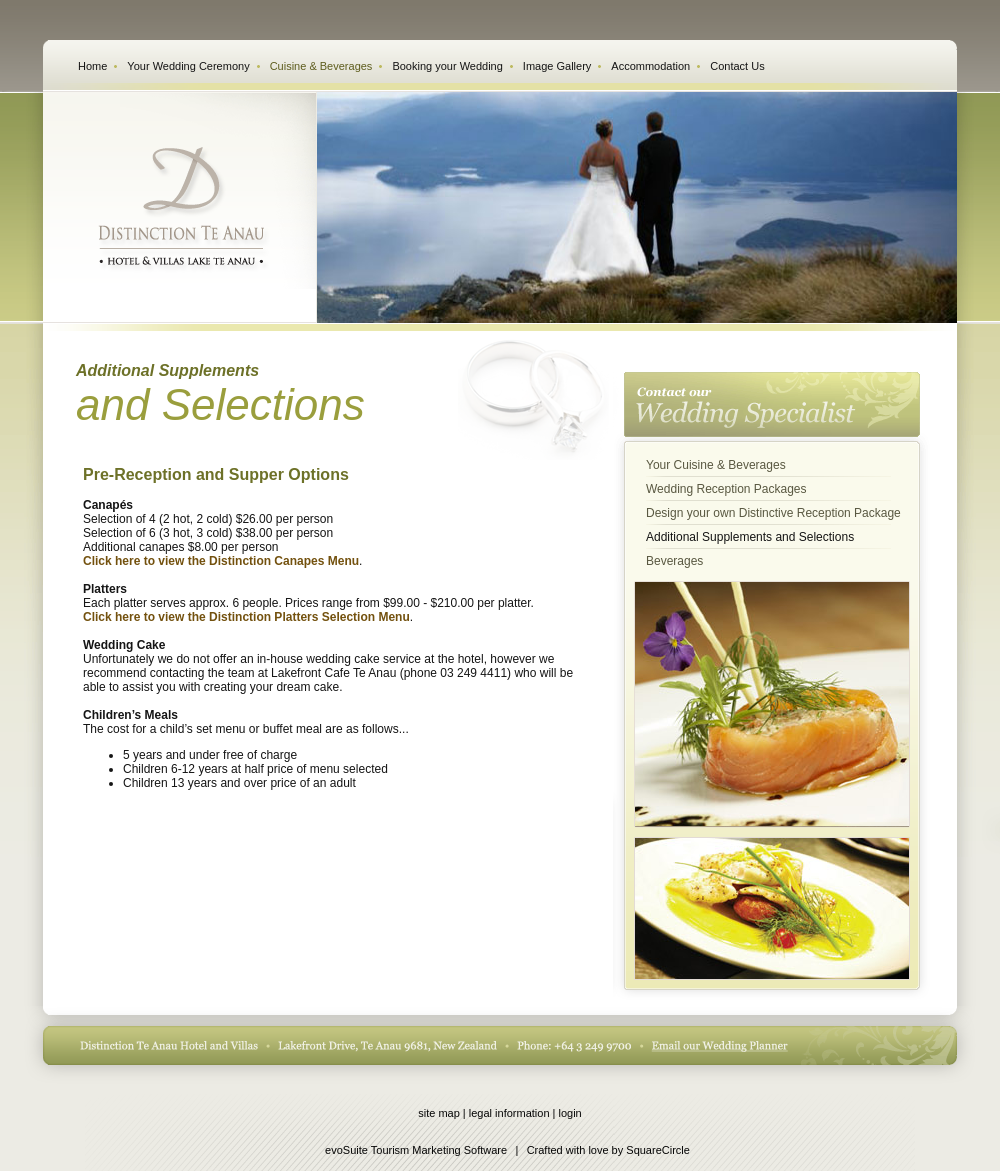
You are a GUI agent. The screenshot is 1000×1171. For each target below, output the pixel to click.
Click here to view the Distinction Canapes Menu (221, 561)
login (570, 1113)
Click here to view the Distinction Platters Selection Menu (246, 617)
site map (439, 1113)
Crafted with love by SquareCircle (608, 1150)
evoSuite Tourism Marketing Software (416, 1150)
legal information (509, 1113)
